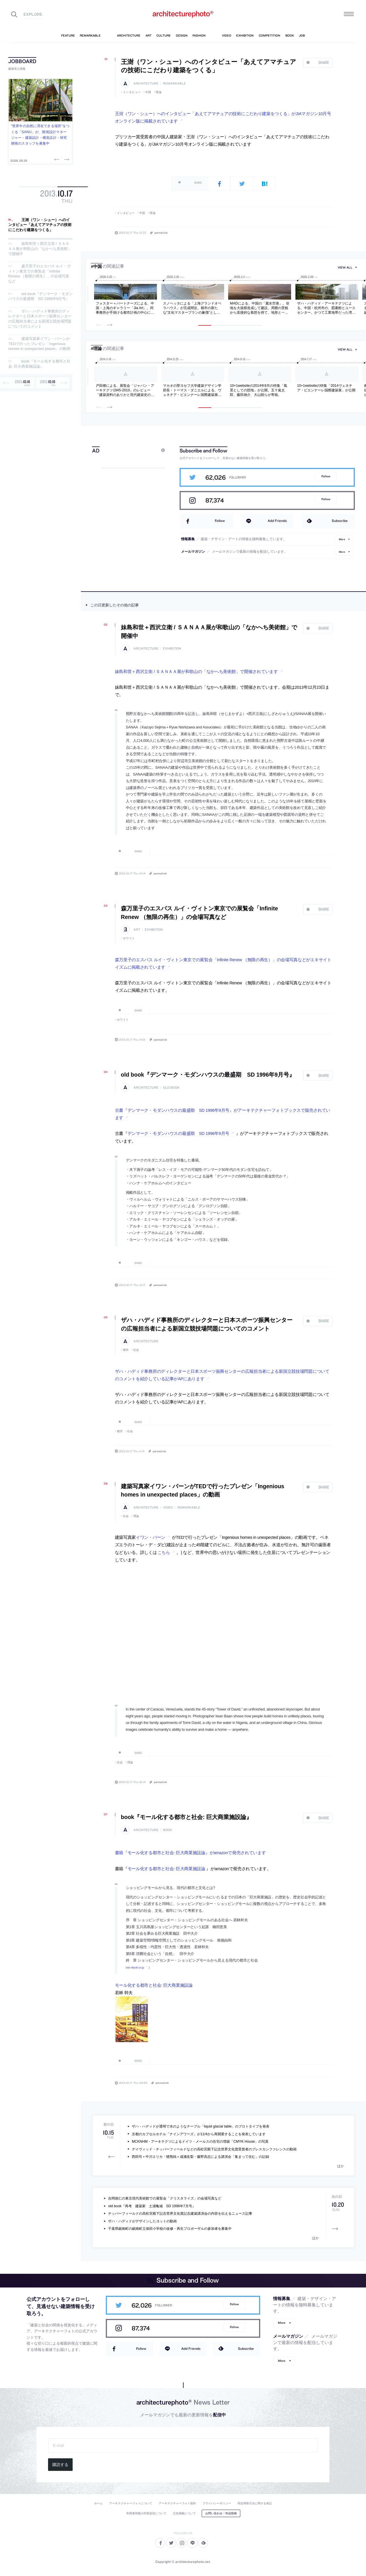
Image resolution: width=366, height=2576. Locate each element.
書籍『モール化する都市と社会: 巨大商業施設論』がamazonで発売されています (190, 1852)
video (168, 1507)
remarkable (174, 83)
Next (66, 159)
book (167, 1830)
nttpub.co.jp (137, 1967)
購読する (60, 2464)
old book (171, 1087)
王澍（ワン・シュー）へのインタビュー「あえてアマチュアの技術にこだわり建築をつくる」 (39, 225)
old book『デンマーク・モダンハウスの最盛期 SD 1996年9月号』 (40, 296)
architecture (146, 83)
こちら (164, 1552)
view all (345, 267)
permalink (161, 232)
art (137, 930)
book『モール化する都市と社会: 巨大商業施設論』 (39, 364)
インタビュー (132, 92)
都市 (126, 1349)
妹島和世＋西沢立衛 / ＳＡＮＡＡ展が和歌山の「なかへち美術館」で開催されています (196, 671)
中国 (148, 92)
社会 (136, 1349)
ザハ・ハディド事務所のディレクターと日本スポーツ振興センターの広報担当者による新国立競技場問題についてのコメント (39, 318)
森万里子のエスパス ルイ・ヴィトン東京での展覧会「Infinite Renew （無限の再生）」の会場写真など (39, 274)
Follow (325, 476)
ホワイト (129, 938)
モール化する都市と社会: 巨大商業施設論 (166, 1868)
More (342, 538)
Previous (57, 159)
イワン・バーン (150, 1537)
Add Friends (277, 520)
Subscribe (340, 520)
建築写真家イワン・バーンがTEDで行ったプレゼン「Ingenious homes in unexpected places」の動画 (39, 344)
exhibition (172, 648)
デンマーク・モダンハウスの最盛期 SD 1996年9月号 (178, 1133)
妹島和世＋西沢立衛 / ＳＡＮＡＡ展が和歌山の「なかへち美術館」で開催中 (39, 249)
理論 (159, 92)
